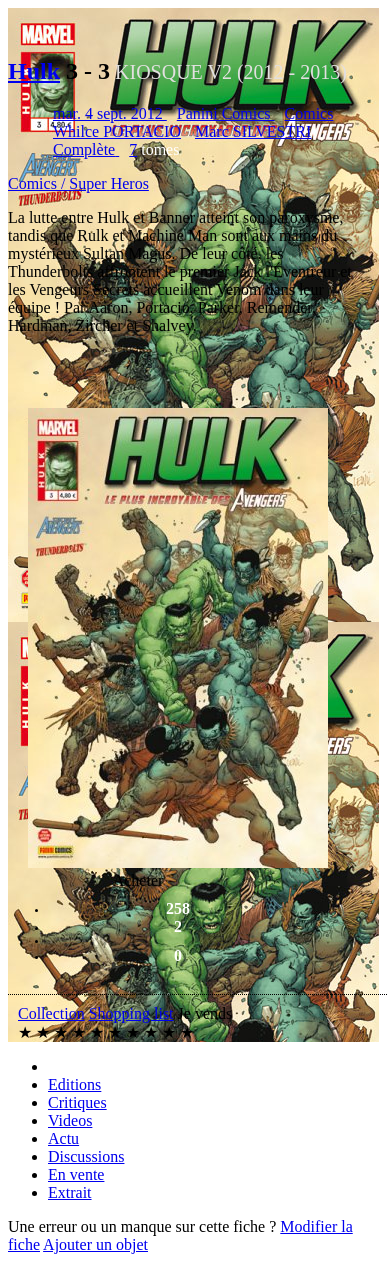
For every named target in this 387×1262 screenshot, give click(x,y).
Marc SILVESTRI (253, 131)
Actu (63, 1138)
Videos (70, 1120)
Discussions (86, 1156)
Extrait (70, 1192)
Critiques (77, 1102)
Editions (74, 1084)
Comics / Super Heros (78, 183)
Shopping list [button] (131, 1013)
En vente (76, 1174)
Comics (309, 113)
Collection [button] (51, 1013)
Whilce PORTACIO (117, 131)
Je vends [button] (205, 1013)
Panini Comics (226, 113)
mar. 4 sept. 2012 (110, 113)
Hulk (34, 71)
